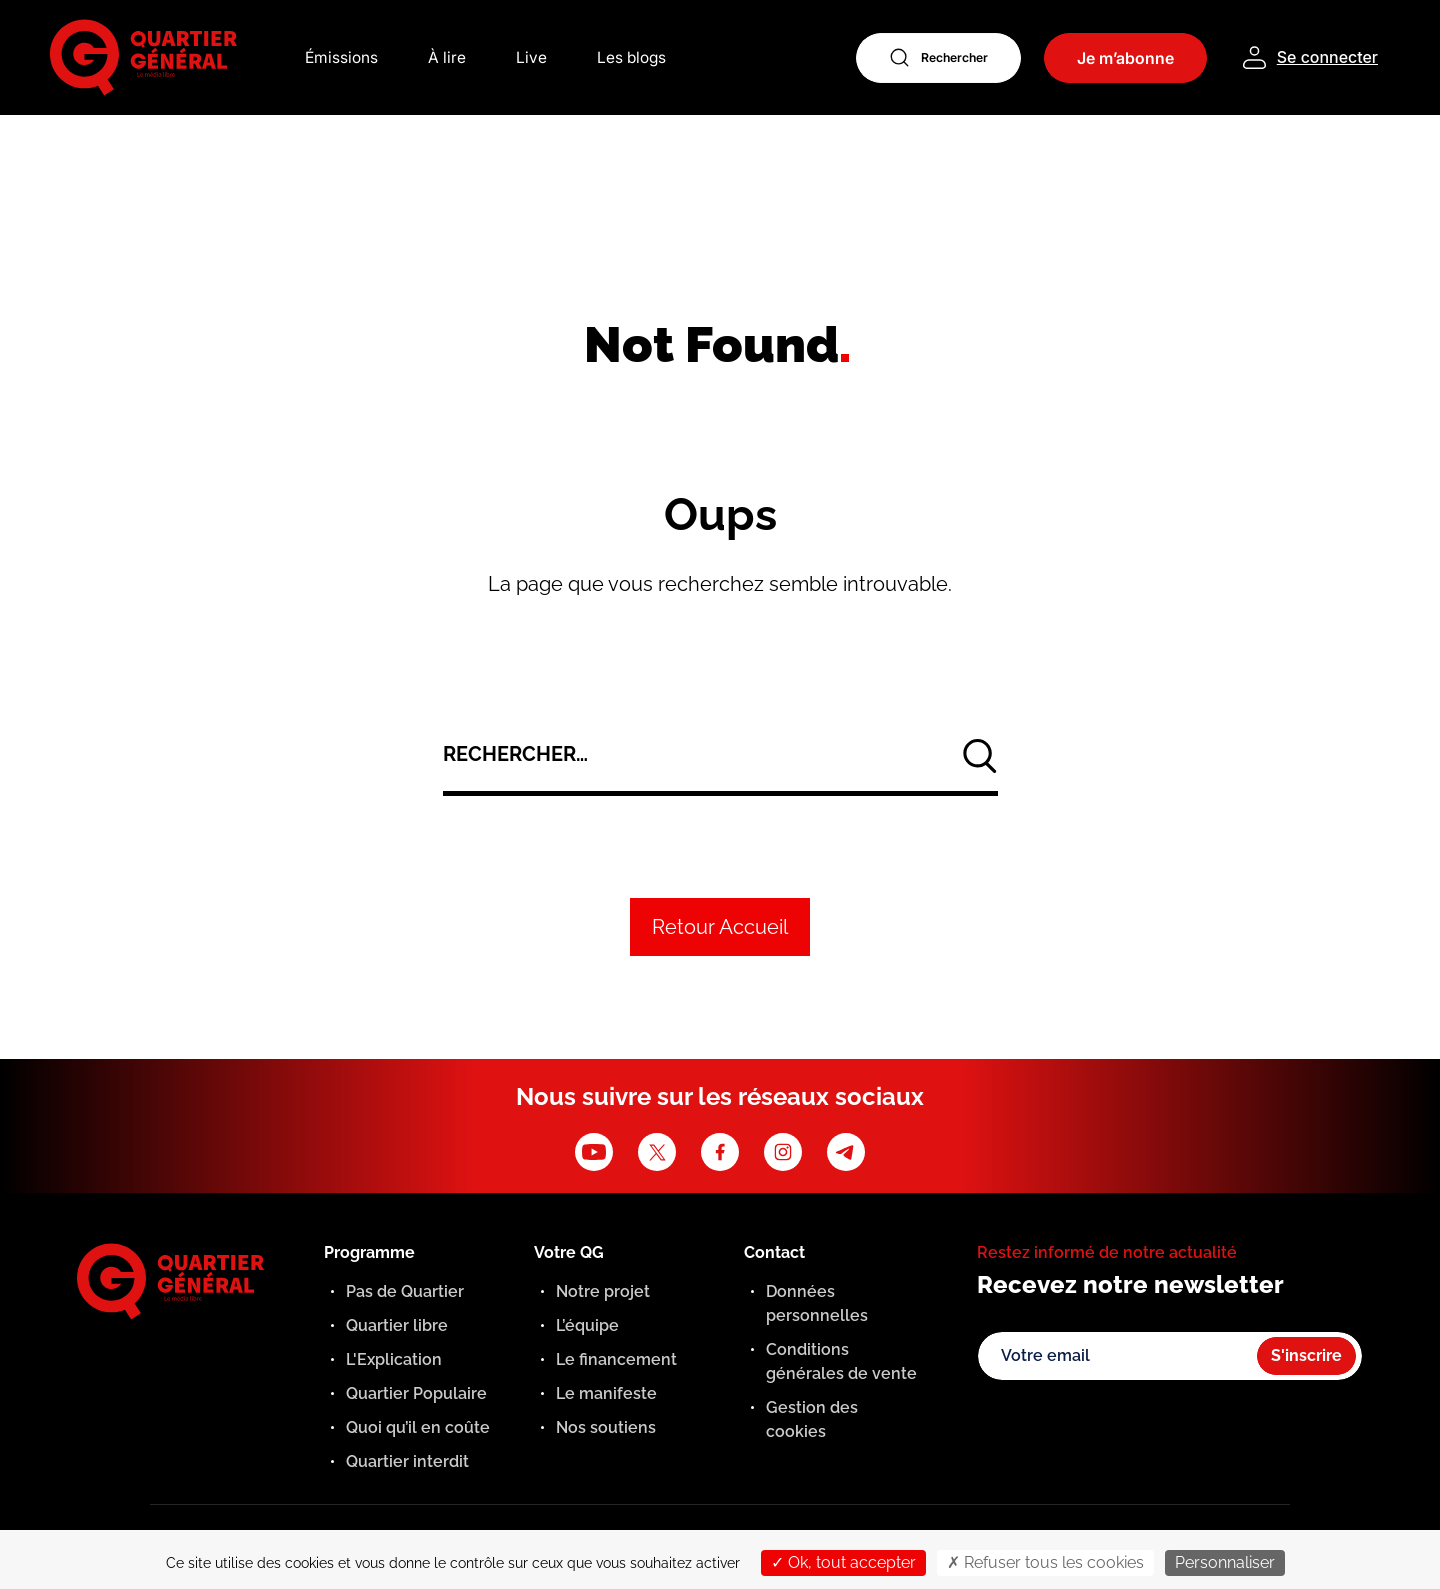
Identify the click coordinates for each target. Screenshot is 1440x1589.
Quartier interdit (407, 1461)
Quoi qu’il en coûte (418, 1427)
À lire (448, 58)
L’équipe (587, 1325)
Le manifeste (606, 1393)
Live (532, 58)
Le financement (616, 1359)
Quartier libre (397, 1325)
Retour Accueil (720, 927)
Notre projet (603, 1291)
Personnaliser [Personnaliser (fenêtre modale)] (1225, 1562)
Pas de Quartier (405, 1291)
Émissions (342, 58)
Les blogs (633, 58)
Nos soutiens (606, 1427)
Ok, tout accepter (843, 1562)
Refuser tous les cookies (1045, 1562)
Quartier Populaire (416, 1393)
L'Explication (394, 1359)
